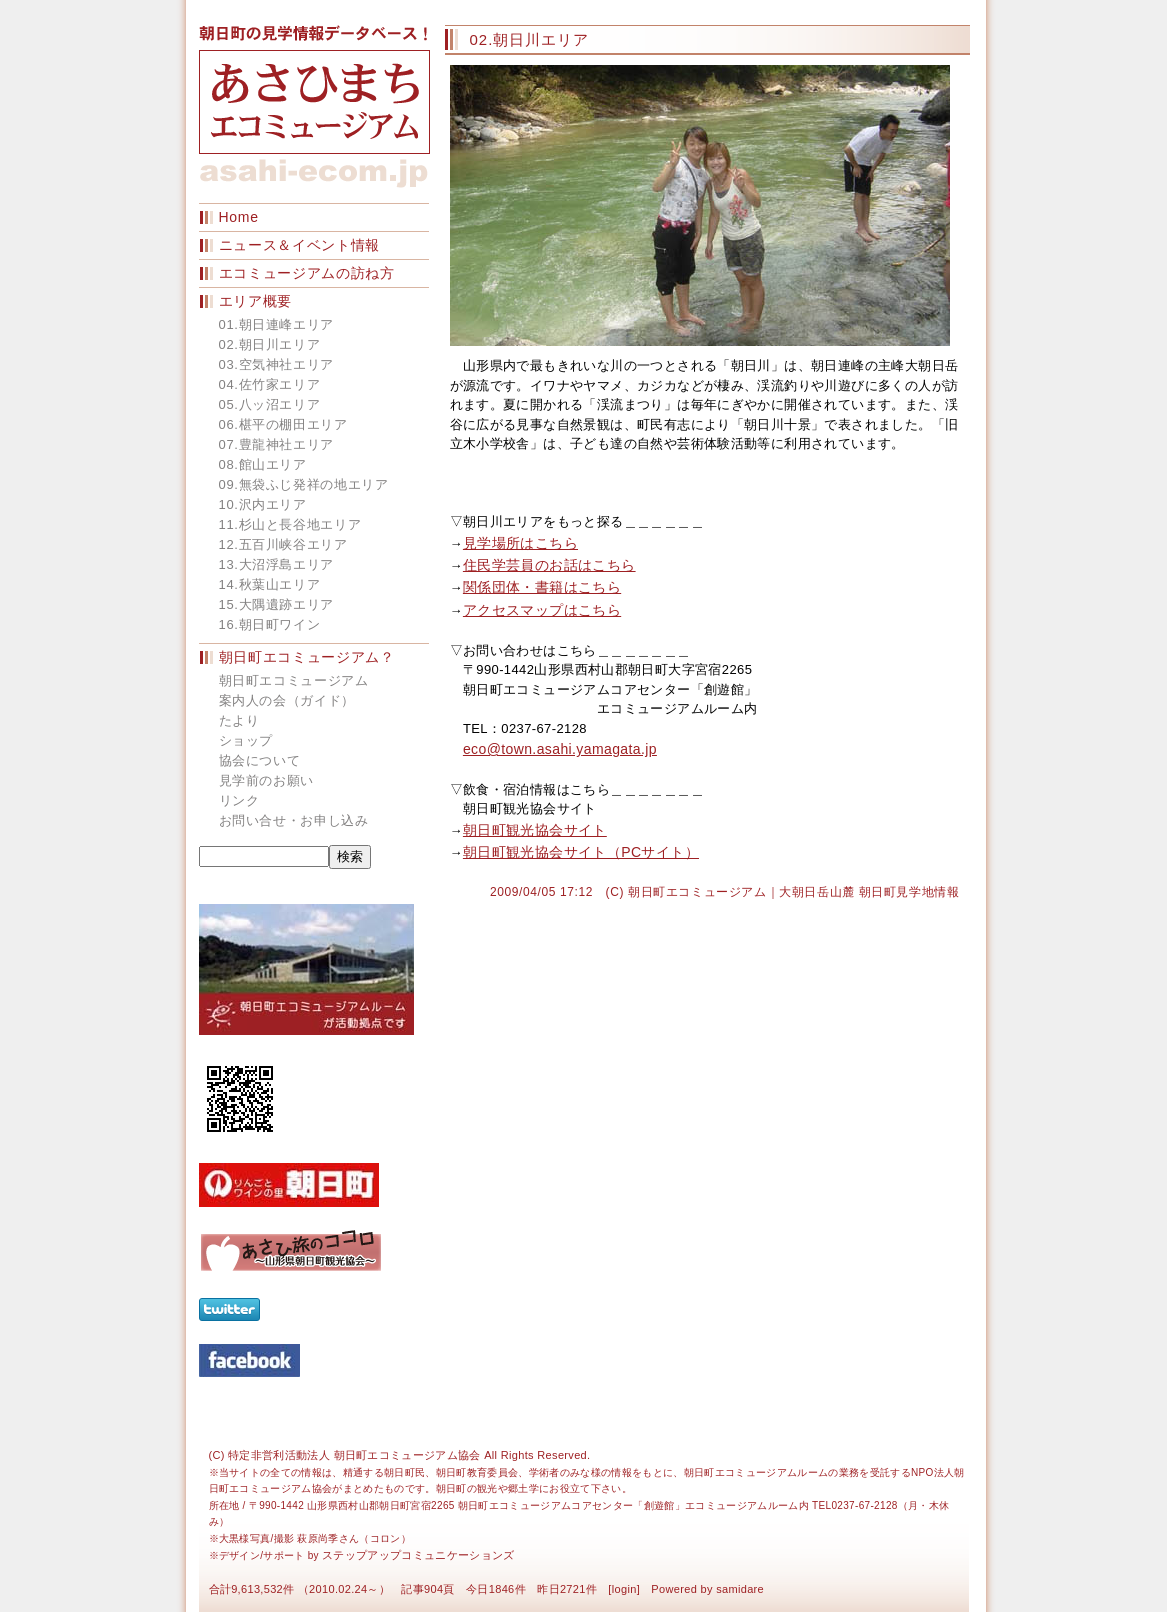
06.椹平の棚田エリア (283, 424)
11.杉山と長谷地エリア (290, 524)
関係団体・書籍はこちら (542, 587)
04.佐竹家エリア (270, 384)
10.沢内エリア (263, 504)
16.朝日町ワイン (270, 624)
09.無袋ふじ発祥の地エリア (304, 484)
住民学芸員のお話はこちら (549, 565)
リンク (239, 800)
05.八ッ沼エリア (270, 404)
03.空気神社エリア (277, 364)
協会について (260, 760)
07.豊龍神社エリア (277, 444)
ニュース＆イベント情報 (300, 245)
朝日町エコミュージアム (294, 680)
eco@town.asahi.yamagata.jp (560, 749)
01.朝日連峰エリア (277, 324)
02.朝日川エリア (270, 344)
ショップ (246, 740)
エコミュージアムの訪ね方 (307, 273)
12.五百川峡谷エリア (283, 544)
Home (239, 217)
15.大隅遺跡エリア (277, 604)
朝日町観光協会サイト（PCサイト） (581, 852)
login (624, 1589)
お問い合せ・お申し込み (294, 820)
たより (239, 720)
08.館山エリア (263, 464)
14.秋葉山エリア (270, 584)
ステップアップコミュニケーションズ (418, 1555)
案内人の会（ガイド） (287, 700)
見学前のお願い (267, 780)
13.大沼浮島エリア (277, 564)
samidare (740, 1589)
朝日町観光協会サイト (535, 830)
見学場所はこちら (520, 543)
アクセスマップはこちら (542, 610)
